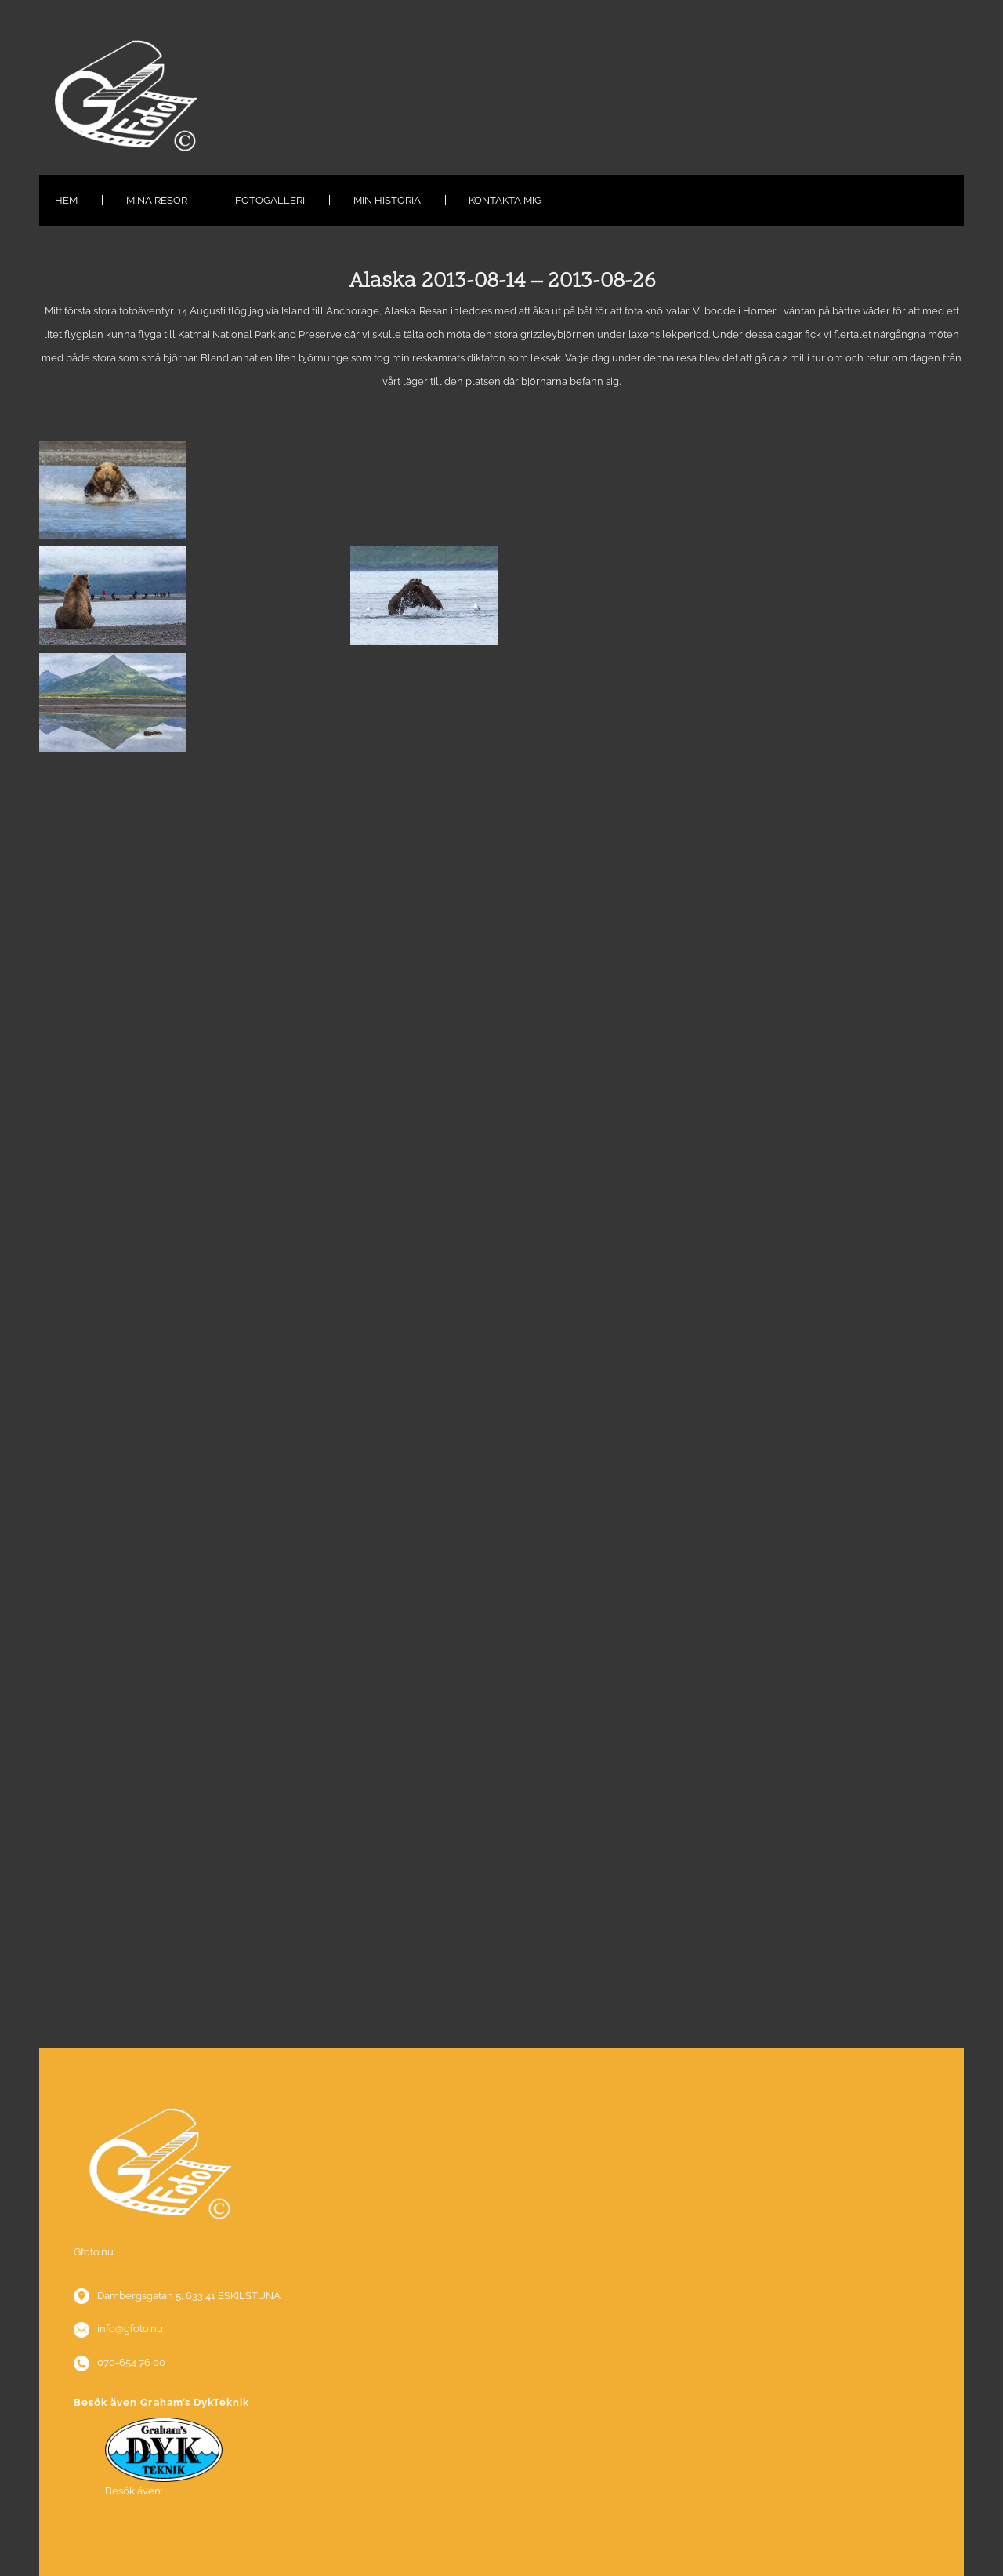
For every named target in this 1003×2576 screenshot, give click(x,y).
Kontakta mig (505, 200)
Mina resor (156, 200)
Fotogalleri (270, 200)
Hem (66, 200)
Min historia (387, 200)
